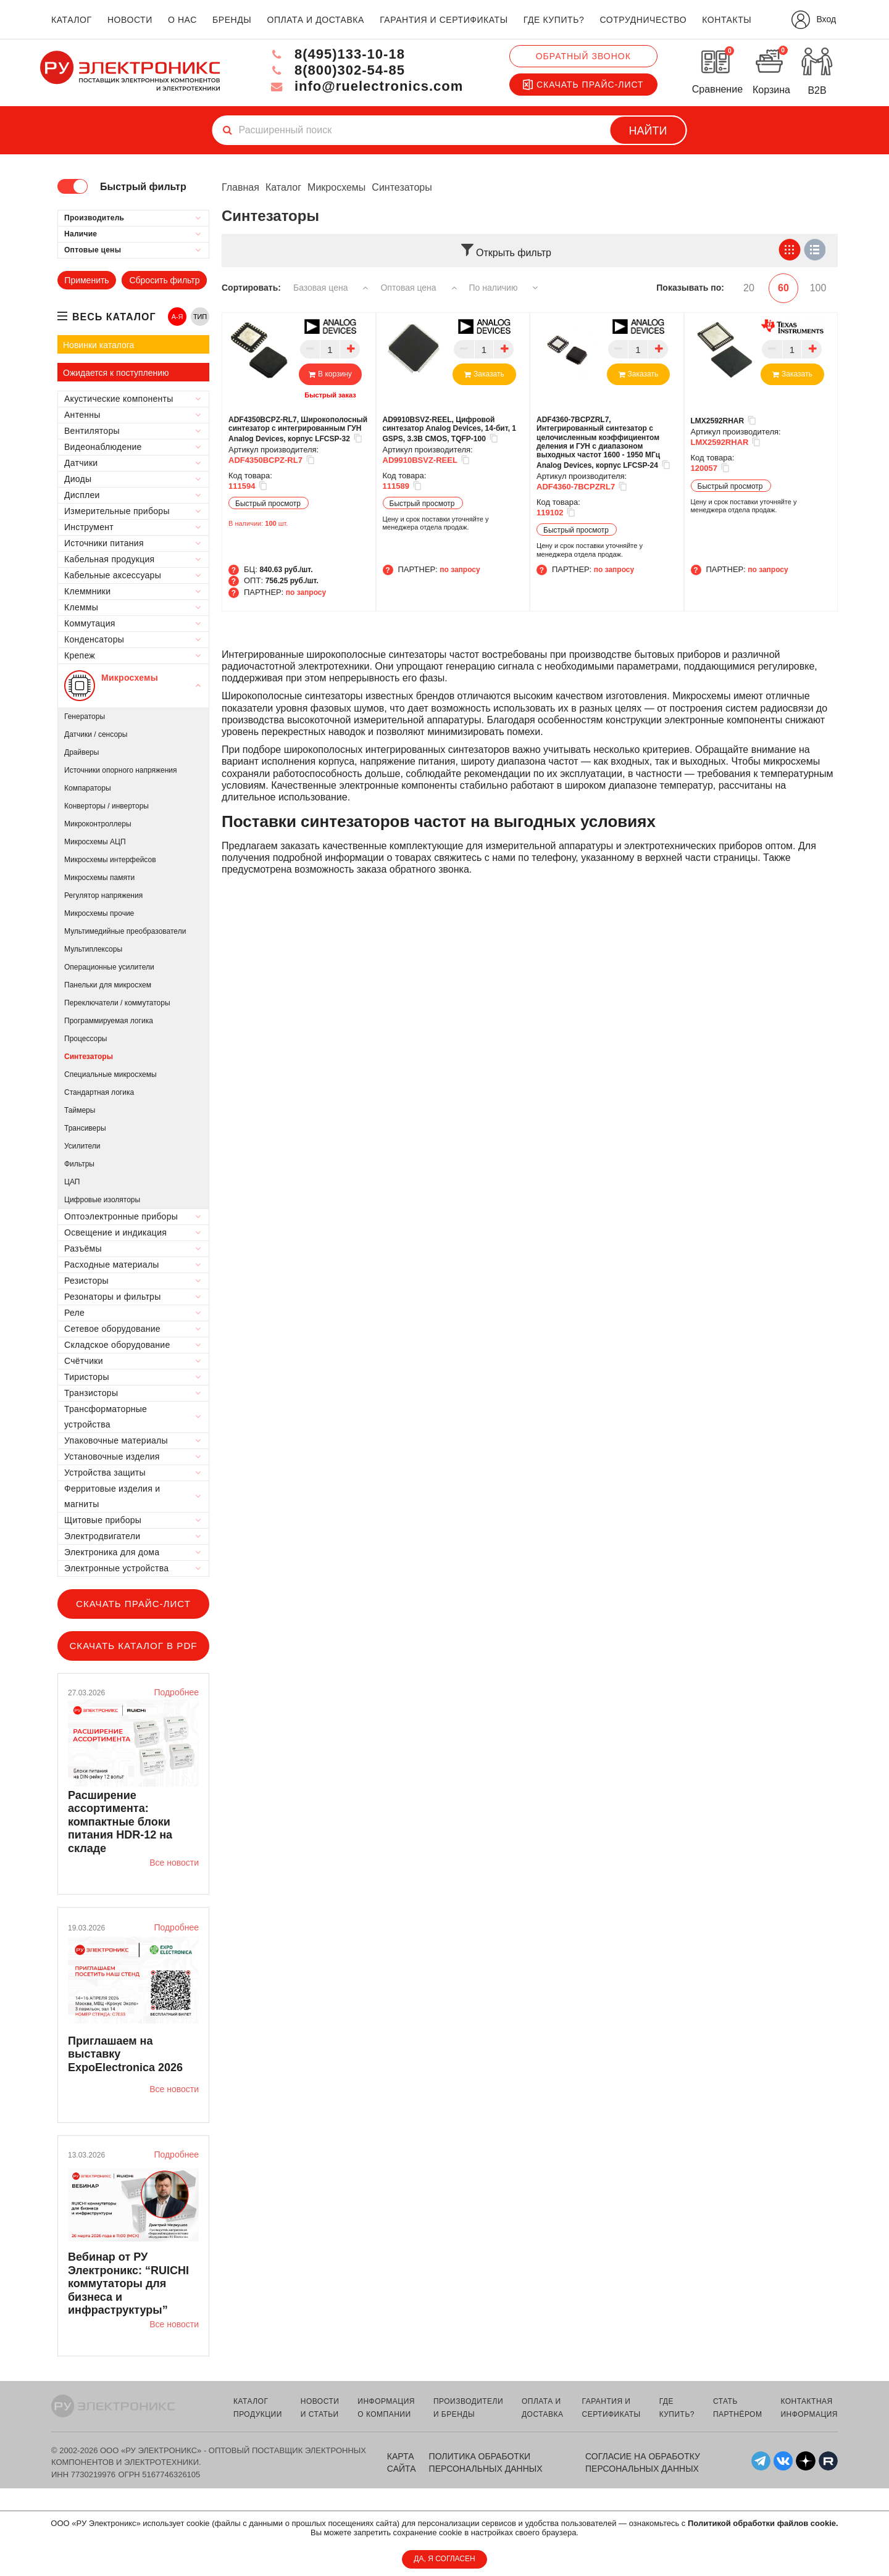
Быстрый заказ (330, 395)
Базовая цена (330, 288)
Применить (86, 280)
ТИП (200, 316)
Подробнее (176, 1692)
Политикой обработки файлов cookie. (763, 2523)
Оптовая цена (418, 288)
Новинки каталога (98, 345)
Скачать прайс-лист (583, 84)
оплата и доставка (315, 20)
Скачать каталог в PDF (133, 1645)
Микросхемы (336, 187)
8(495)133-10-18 (337, 54)
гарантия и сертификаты (444, 20)
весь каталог (114, 317)
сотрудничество (643, 20)
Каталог (283, 187)
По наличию (503, 288)
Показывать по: (690, 288)
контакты (726, 20)
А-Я (177, 316)
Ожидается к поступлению (116, 373)
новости (129, 20)
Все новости (174, 1863)
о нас (182, 20)
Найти (648, 131)
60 (783, 288)
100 (818, 288)
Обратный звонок (583, 56)
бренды (231, 20)
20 (748, 288)
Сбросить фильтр (164, 280)
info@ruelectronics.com (366, 86)
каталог (71, 20)
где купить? (554, 20)
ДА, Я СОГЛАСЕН (444, 2558)
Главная (240, 187)
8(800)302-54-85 (337, 70)
